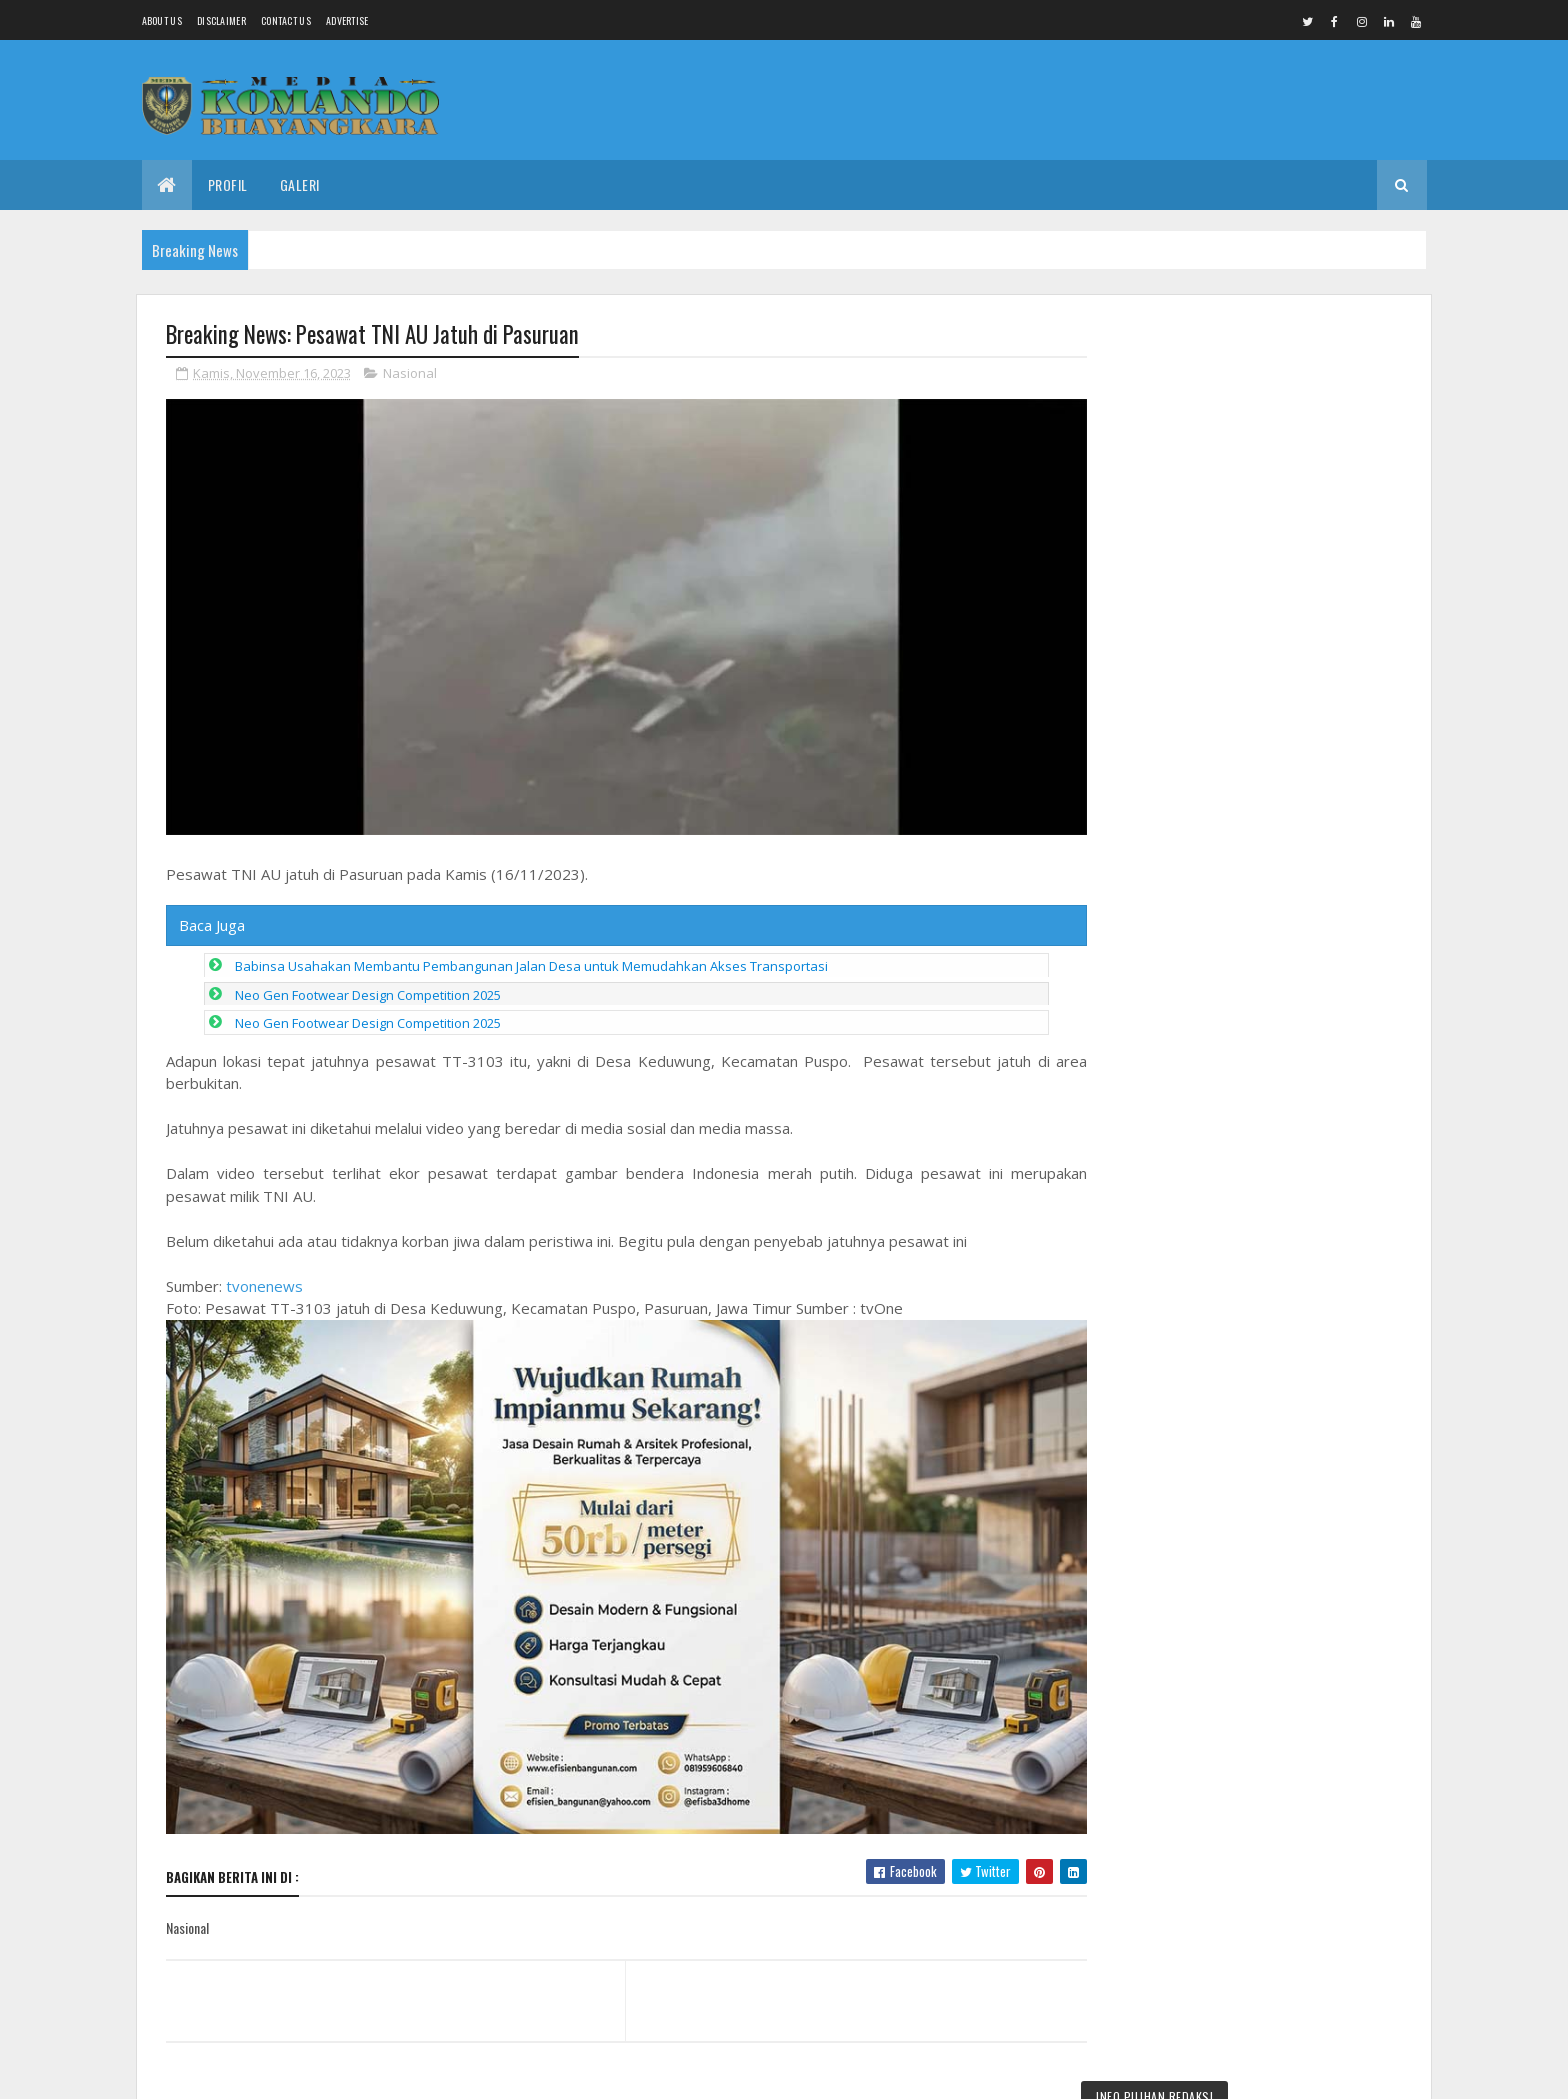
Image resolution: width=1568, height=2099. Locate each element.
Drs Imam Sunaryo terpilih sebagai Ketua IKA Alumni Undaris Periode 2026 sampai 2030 (1304, 1518)
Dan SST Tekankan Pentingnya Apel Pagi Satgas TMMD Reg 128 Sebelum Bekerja (1302, 1809)
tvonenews (264, 1280)
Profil (228, 184)
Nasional (410, 374)
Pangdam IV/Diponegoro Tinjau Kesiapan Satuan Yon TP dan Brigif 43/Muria (1255, 397)
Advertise (347, 20)
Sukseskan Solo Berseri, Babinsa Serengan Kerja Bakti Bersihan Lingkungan (1301, 1902)
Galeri (300, 184)
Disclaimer (221, 20)
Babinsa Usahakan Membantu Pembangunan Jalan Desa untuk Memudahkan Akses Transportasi (531, 961)
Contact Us (286, 20)
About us (162, 20)
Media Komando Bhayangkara (344, 2071)
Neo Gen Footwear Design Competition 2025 (368, 989)
